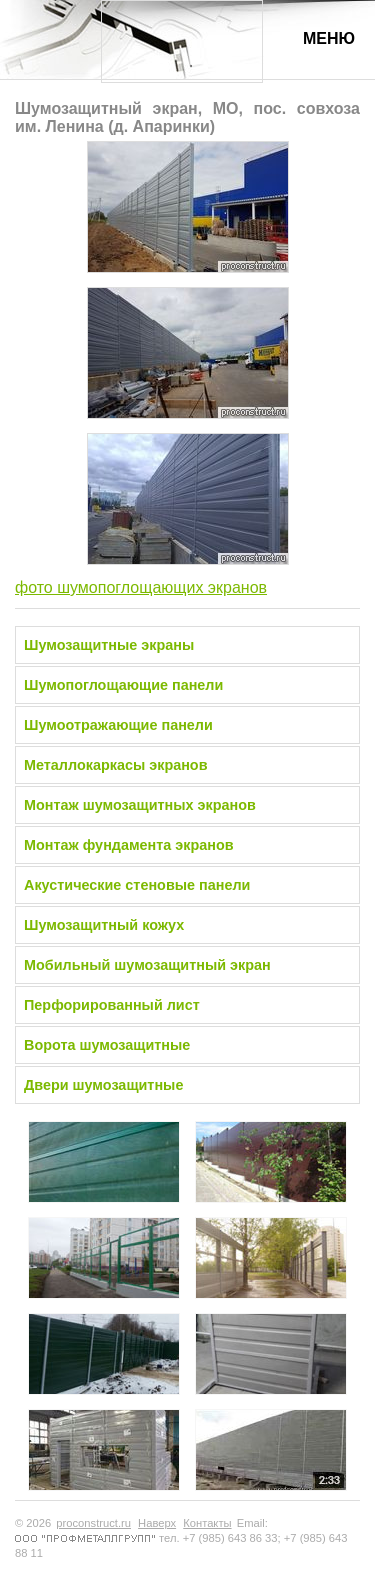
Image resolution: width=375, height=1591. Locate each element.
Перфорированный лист (112, 1005)
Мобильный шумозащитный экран (147, 965)
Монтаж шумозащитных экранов (140, 805)
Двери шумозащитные (103, 1085)
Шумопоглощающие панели (123, 685)
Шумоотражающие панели (118, 725)
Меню (329, 38)
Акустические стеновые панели (137, 885)
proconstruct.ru (93, 1523)
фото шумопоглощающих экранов (141, 587)
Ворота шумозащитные (107, 1045)
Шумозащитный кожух (104, 925)
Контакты (207, 1523)
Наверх (157, 1523)
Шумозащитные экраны (109, 645)
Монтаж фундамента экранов (129, 845)
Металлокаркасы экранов (116, 765)
